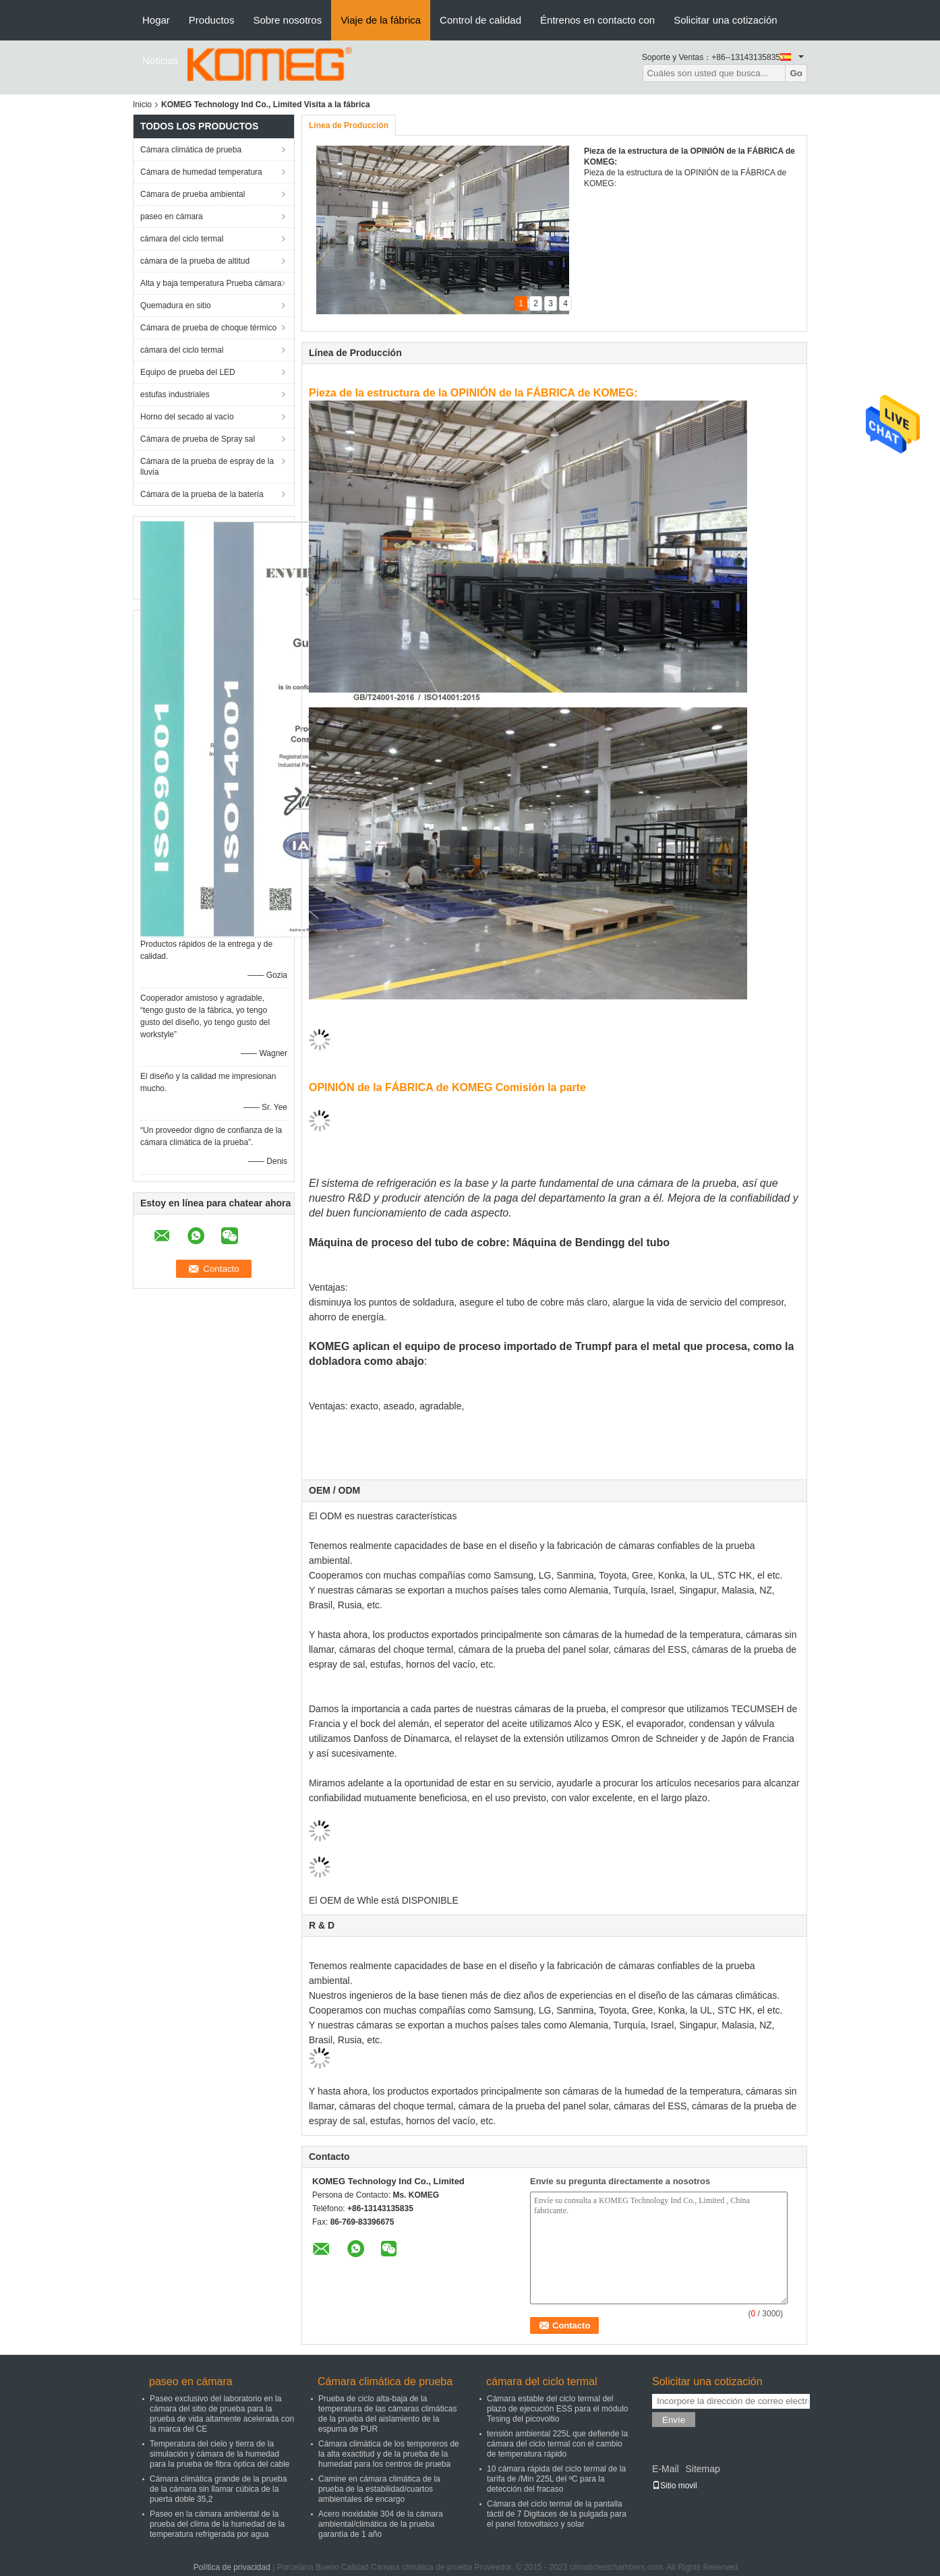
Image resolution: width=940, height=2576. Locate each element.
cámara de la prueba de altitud (194, 261)
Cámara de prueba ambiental (192, 194)
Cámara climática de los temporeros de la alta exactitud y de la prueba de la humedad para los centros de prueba (388, 2454)
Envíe (673, 2420)
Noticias (160, 60)
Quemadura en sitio (175, 305)
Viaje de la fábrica (381, 20)
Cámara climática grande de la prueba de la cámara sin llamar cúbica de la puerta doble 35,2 (218, 2489)
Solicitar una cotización (725, 20)
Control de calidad (480, 20)
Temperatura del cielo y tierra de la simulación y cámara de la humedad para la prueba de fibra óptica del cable (219, 2454)
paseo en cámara (171, 216)
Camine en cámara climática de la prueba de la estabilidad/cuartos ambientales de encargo (379, 2489)
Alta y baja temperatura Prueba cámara (210, 283)
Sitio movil (674, 2485)
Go (796, 73)
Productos (212, 20)
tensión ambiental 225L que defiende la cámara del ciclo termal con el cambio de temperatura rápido (557, 2444)
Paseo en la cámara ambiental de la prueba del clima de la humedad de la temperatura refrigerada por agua (217, 2524)
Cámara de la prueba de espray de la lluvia (207, 467)
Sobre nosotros (287, 20)
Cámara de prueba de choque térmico (208, 327)
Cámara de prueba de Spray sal (197, 439)
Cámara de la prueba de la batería (202, 494)
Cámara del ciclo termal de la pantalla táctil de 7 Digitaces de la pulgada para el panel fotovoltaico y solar (556, 2514)
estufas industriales (175, 394)
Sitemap (702, 2468)
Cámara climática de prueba (190, 149)
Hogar (156, 20)
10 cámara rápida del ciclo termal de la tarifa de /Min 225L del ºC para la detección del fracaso (556, 2479)
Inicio (142, 104)
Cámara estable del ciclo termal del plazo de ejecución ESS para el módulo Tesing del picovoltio (557, 2409)
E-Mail (665, 2468)
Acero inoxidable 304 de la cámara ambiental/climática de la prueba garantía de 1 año (380, 2524)
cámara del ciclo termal (181, 238)
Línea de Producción (348, 125)
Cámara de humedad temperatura (201, 172)
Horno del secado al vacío (187, 416)
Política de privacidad (232, 2567)
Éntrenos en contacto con (597, 20)
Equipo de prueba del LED (187, 372)
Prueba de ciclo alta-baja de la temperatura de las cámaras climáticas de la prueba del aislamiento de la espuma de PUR (387, 2414)
